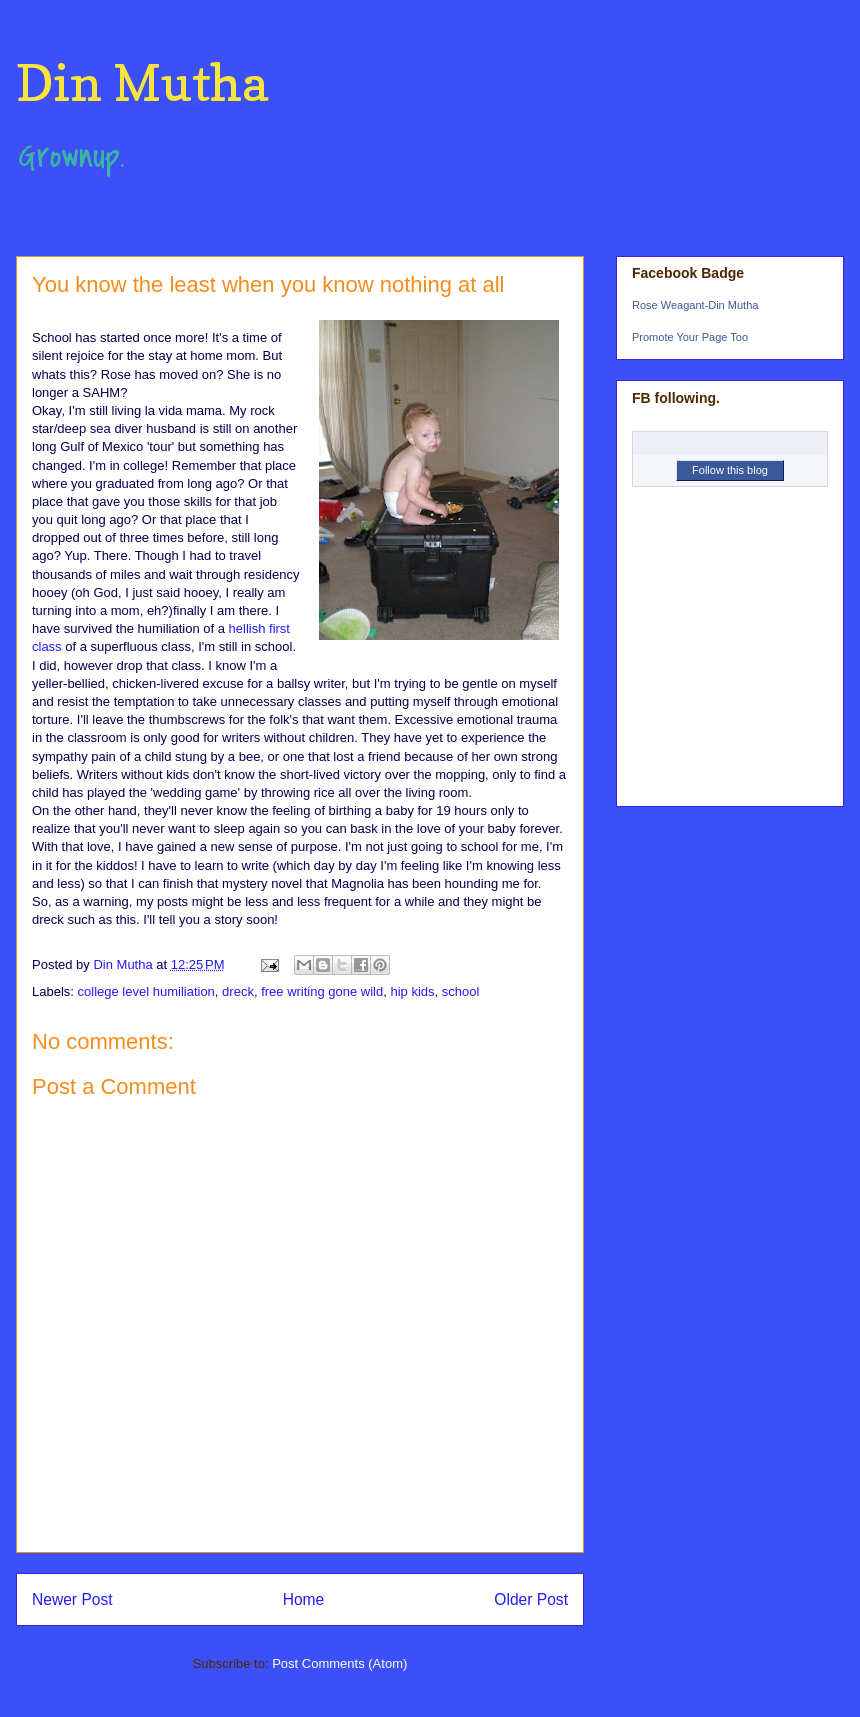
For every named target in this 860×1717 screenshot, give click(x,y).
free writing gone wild (322, 991)
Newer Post (72, 1599)
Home (304, 1599)
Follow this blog (730, 470)
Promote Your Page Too (690, 337)
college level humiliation (146, 991)
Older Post (531, 1599)
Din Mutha (142, 82)
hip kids (412, 991)
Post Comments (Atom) (339, 1663)
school (461, 991)
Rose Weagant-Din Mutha (695, 305)
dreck (238, 991)
